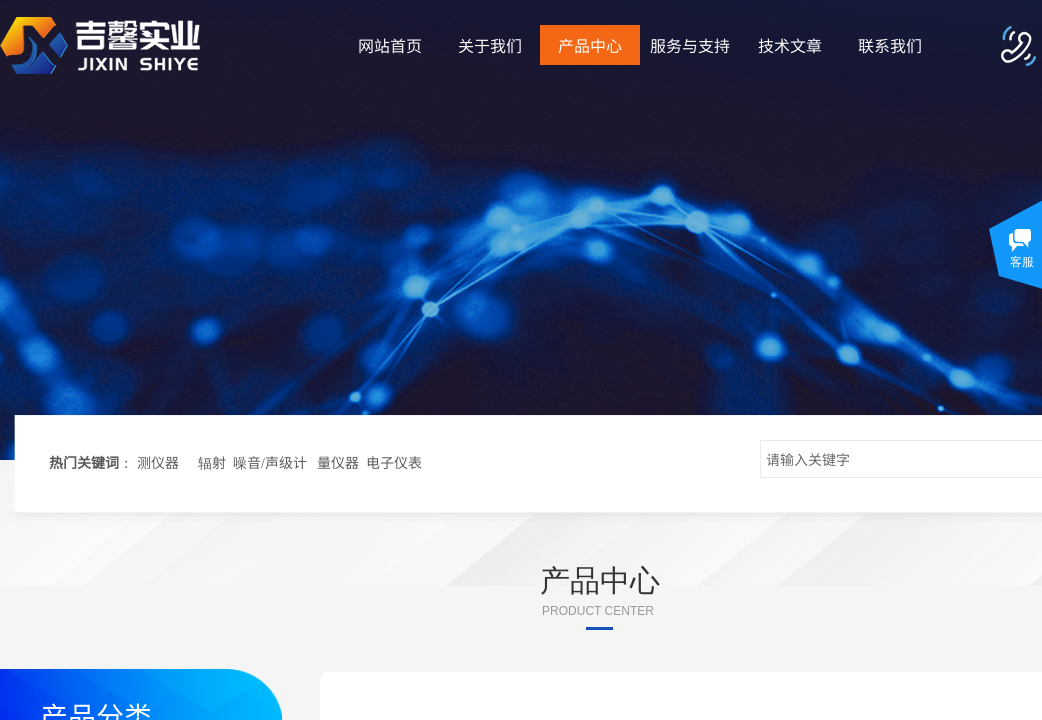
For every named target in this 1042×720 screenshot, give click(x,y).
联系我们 (890, 45)
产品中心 (590, 45)
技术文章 (790, 45)
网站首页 (390, 45)
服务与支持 (690, 45)
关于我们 (490, 45)
